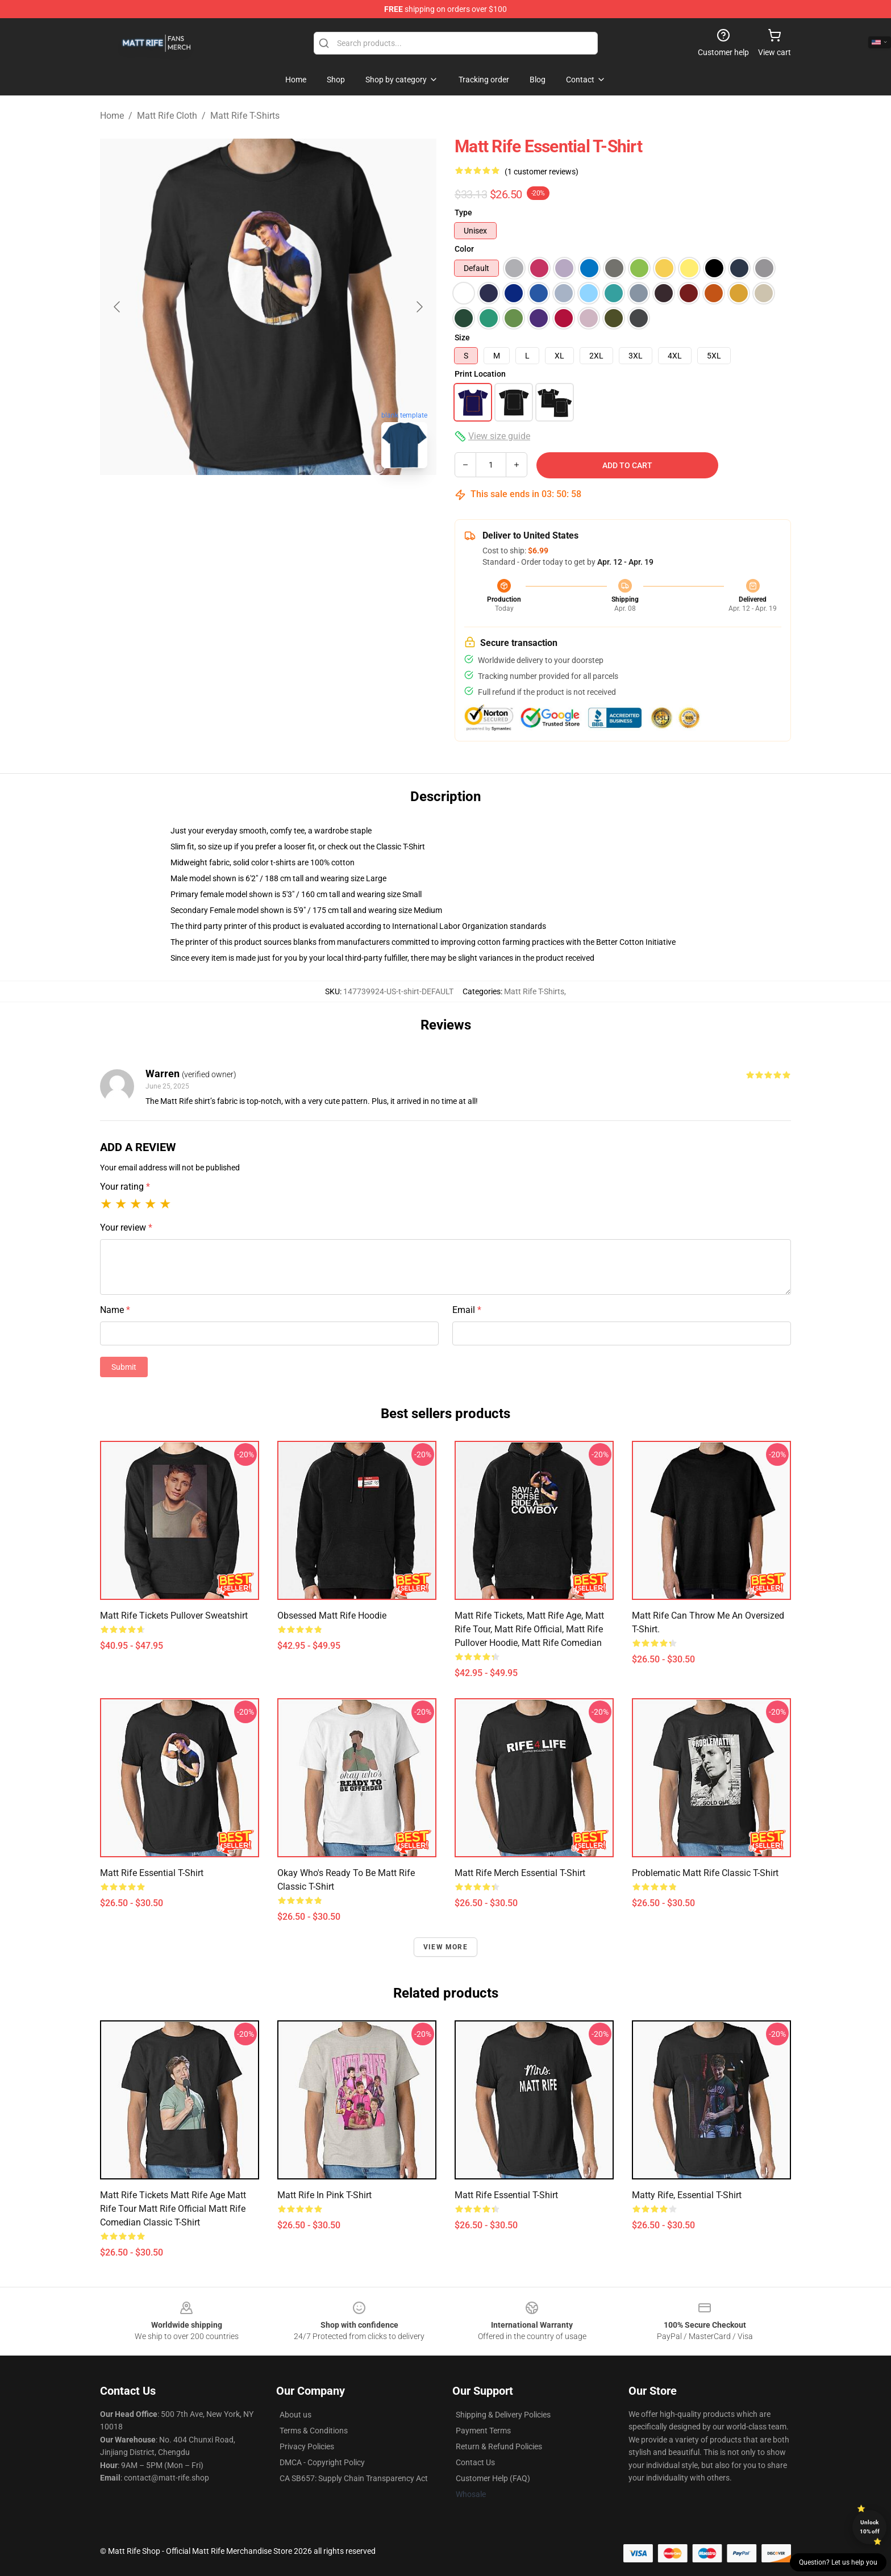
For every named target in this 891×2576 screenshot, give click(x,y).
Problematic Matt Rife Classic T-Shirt (705, 1873)
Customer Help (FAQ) (493, 2478)
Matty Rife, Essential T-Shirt (687, 2195)
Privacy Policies (307, 2446)
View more (445, 1947)
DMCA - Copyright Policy (322, 2462)
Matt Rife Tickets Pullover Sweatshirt (174, 1615)
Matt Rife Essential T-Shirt (151, 1873)
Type (463, 212)
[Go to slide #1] (209, 502)
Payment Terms (483, 2430)
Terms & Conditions (314, 2430)
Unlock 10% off (870, 2527)
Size (462, 337)
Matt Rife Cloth (167, 115)
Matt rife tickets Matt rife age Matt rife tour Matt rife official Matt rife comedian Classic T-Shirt (173, 2209)
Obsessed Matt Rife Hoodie (331, 1615)
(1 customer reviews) (541, 171)
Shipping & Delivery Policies (503, 2414)
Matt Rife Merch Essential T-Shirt (520, 1873)
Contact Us (475, 2462)
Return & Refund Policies (499, 2446)
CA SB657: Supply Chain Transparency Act (354, 2478)
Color (464, 248)
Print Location (480, 373)
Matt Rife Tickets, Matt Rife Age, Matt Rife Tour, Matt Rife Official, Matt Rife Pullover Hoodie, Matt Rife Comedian (529, 1629)
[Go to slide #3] (327, 502)
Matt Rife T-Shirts (245, 115)
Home (112, 115)
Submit (123, 1367)
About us (295, 2414)
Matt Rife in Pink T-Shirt (324, 2195)
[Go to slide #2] (268, 502)
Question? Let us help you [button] (838, 2562)
